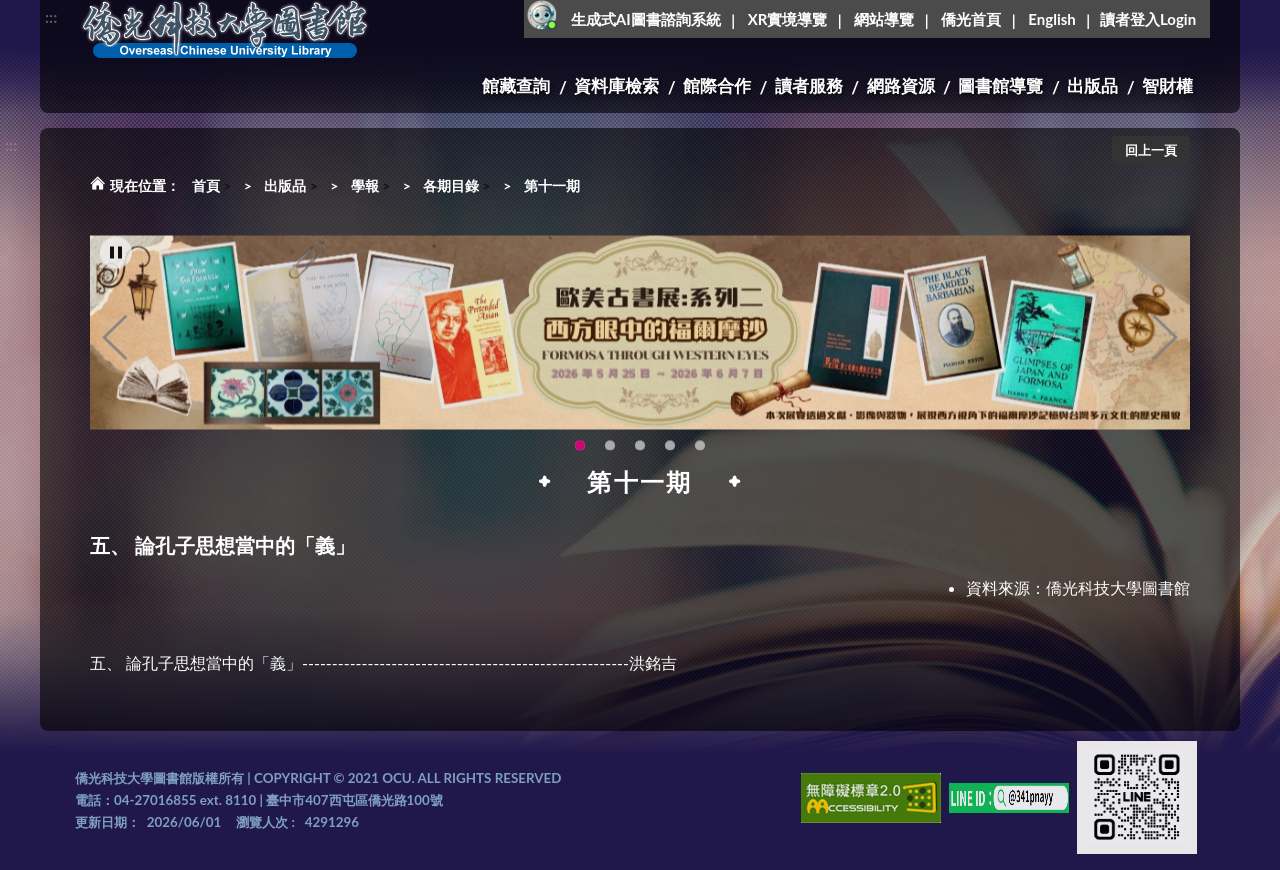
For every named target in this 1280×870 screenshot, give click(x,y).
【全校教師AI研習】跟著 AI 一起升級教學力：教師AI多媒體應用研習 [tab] (610, 463)
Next (1165, 355)
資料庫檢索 (616, 85)
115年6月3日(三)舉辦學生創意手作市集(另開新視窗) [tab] (640, 463)
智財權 (1167, 85)
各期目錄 (451, 185)
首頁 (206, 185)
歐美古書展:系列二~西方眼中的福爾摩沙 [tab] (580, 463)
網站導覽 (884, 19)
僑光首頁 (971, 19)
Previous (115, 355)
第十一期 (552, 185)
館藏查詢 (516, 85)
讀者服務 (809, 85)
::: (51, 16)
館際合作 (717, 85)
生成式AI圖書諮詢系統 (646, 19)
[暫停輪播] (116, 270)
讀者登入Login (1148, 19)
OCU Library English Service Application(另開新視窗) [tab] (670, 463)
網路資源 (901, 85)
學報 (365, 185)
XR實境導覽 (788, 19)
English (1051, 19)
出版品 (1092, 85)
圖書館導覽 (1000, 85)
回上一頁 (1151, 150)
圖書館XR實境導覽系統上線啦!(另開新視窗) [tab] (700, 463)
